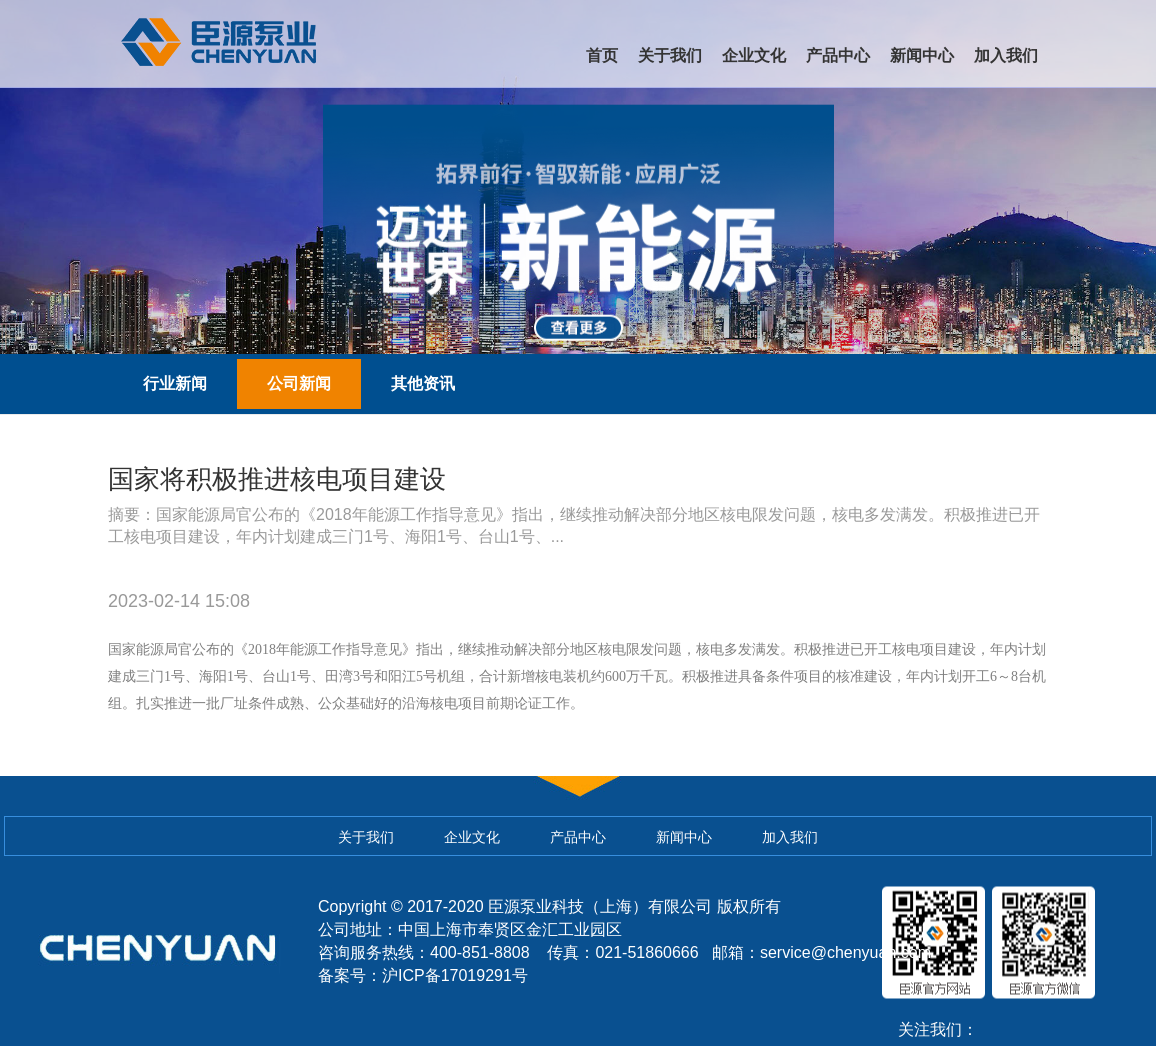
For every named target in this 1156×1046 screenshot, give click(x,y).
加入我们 (1006, 55)
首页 (602, 55)
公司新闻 (299, 383)
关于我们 (670, 55)
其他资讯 (423, 383)
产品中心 (838, 55)
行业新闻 (175, 383)
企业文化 (754, 55)
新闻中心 (922, 55)
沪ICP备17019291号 (455, 975)
